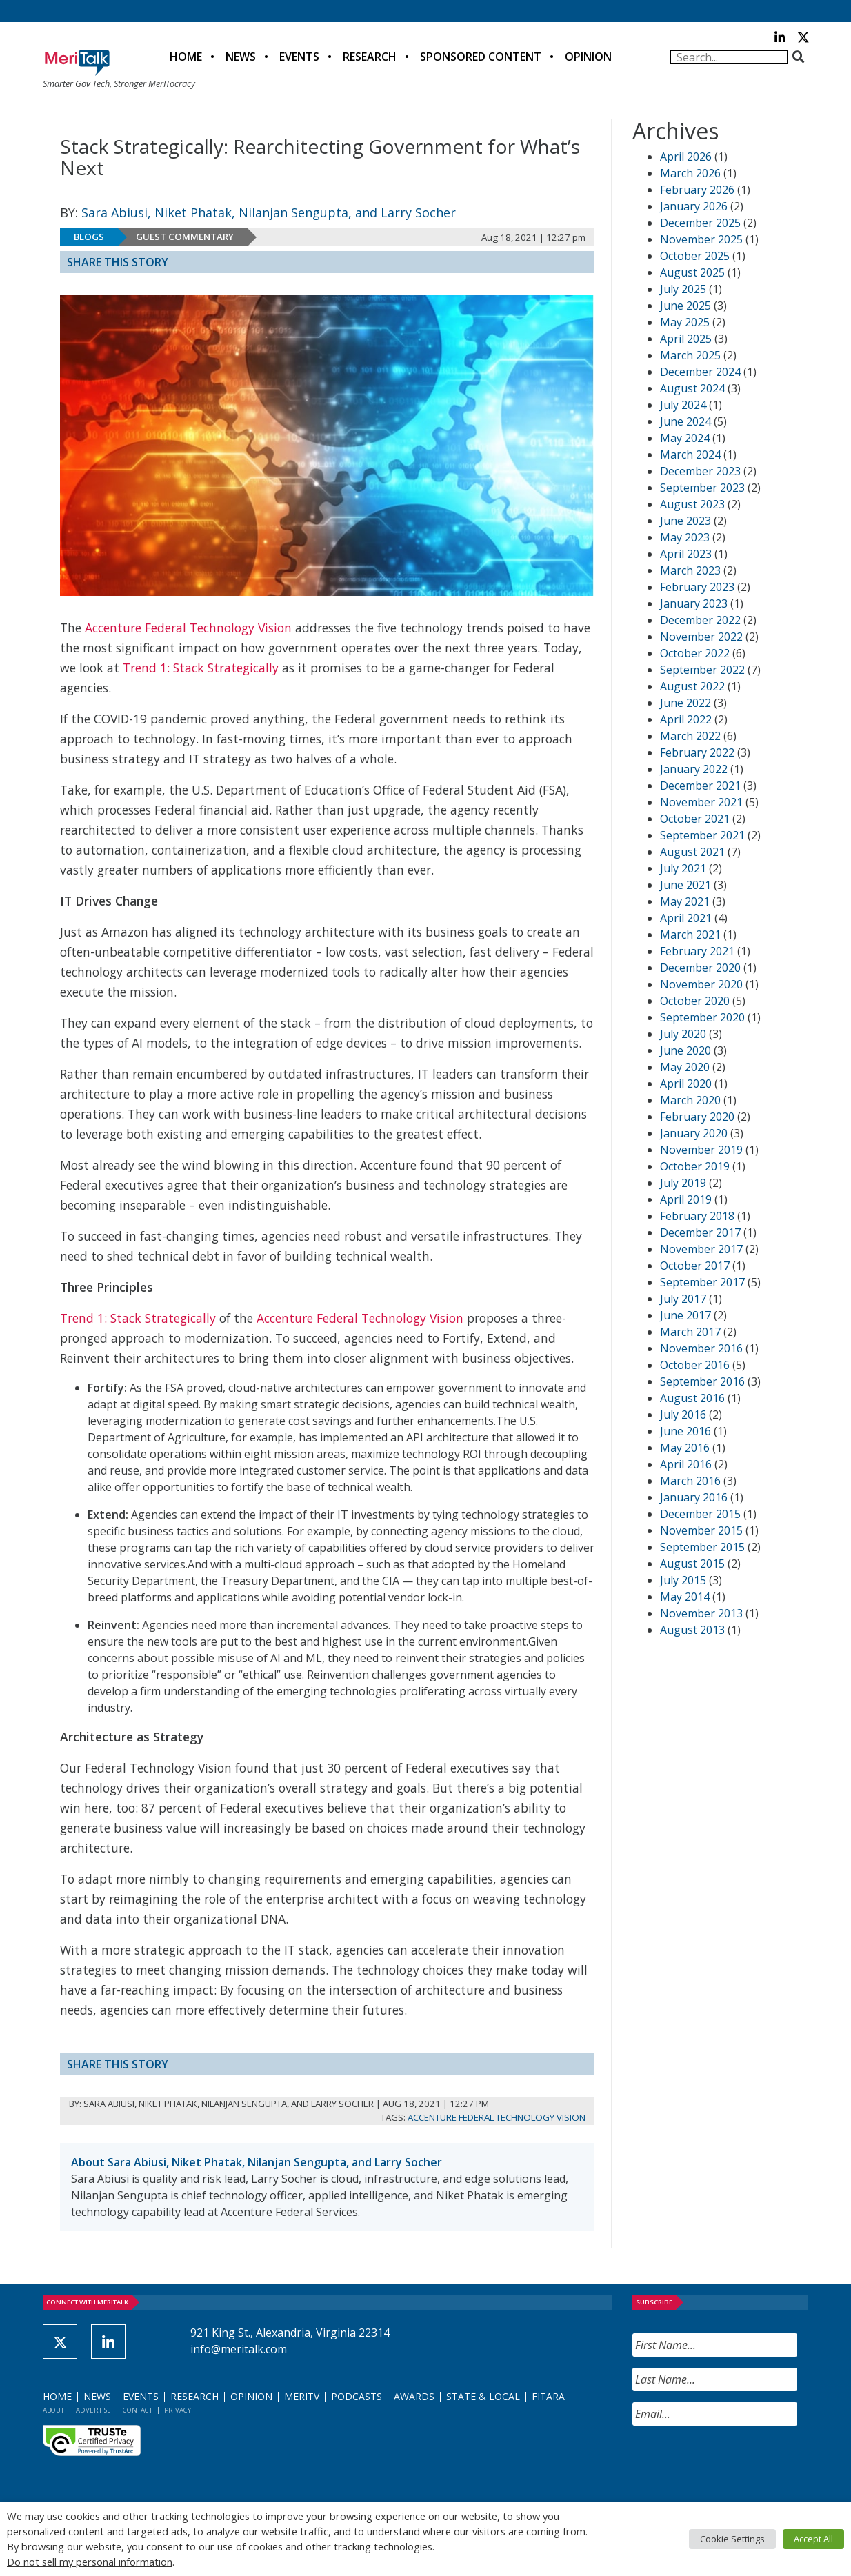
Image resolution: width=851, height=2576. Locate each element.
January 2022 (694, 769)
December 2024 (700, 371)
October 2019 (695, 1166)
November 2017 (701, 1249)
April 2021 (686, 918)
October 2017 (695, 1265)
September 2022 (702, 669)
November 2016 (701, 1348)
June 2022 (685, 702)
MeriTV (301, 2396)
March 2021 (690, 934)
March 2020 (690, 1100)
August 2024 (692, 388)
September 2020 (702, 1017)
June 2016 (685, 1431)
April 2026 (686, 156)
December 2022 (700, 620)
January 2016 (694, 1497)
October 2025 (695, 255)
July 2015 (683, 1580)
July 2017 (683, 1298)
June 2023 (685, 520)
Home (186, 56)
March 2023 (690, 570)
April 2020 (686, 1083)
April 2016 (686, 1464)
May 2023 (685, 537)
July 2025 (683, 289)
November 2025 (701, 239)
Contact (137, 2410)
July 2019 (683, 1182)
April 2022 (686, 719)
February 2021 (697, 951)
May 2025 (685, 322)
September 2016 (702, 1381)
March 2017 (690, 1331)
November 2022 (701, 636)
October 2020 (695, 1000)
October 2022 (695, 653)
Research (370, 56)
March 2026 (690, 173)
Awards (414, 2396)
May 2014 (685, 1596)
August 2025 (692, 272)
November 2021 (701, 802)
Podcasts (356, 2396)
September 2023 (702, 487)
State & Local (483, 2396)
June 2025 (685, 305)
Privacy (177, 2410)
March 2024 (690, 454)
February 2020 (697, 1116)
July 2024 (683, 404)
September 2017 (702, 1282)
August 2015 (692, 1563)
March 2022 (690, 735)
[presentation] (737, 2463)
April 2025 (686, 338)
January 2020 (694, 1133)
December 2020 (700, 967)
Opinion (588, 56)
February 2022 (697, 752)
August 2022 (692, 686)
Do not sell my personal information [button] (89, 2561)
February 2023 (697, 587)
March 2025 (690, 355)
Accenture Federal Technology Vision (188, 627)
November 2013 (701, 1613)
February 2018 (697, 1216)
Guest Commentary (185, 236)
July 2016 (683, 1414)
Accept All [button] (813, 2539)
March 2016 (690, 1480)
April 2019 (686, 1199)
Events (299, 56)
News (241, 56)
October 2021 (695, 818)
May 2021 (685, 901)
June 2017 (685, 1315)
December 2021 (700, 785)
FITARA (548, 2396)
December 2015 (700, 1513)
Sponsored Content (480, 56)
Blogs (89, 236)
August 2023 (692, 504)
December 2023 (700, 471)
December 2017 (700, 1232)
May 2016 (685, 1447)
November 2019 (701, 1149)
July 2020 (683, 1033)
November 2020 (701, 984)
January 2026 (694, 206)
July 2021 (683, 868)
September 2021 (702, 835)
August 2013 (692, 1629)
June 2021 (685, 884)
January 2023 (694, 603)
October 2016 (695, 1364)
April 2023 (686, 553)
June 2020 (685, 1050)
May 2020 (685, 1067)
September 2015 (702, 1547)
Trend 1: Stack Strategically (201, 667)
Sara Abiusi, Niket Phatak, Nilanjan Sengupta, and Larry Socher (268, 212)
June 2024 (685, 421)
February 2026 (697, 189)
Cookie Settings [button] (732, 2539)
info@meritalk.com (238, 2349)
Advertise (93, 2410)
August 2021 (692, 851)
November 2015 (701, 1530)
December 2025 (700, 222)
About (53, 2410)
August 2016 (692, 1398)
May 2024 (685, 438)
